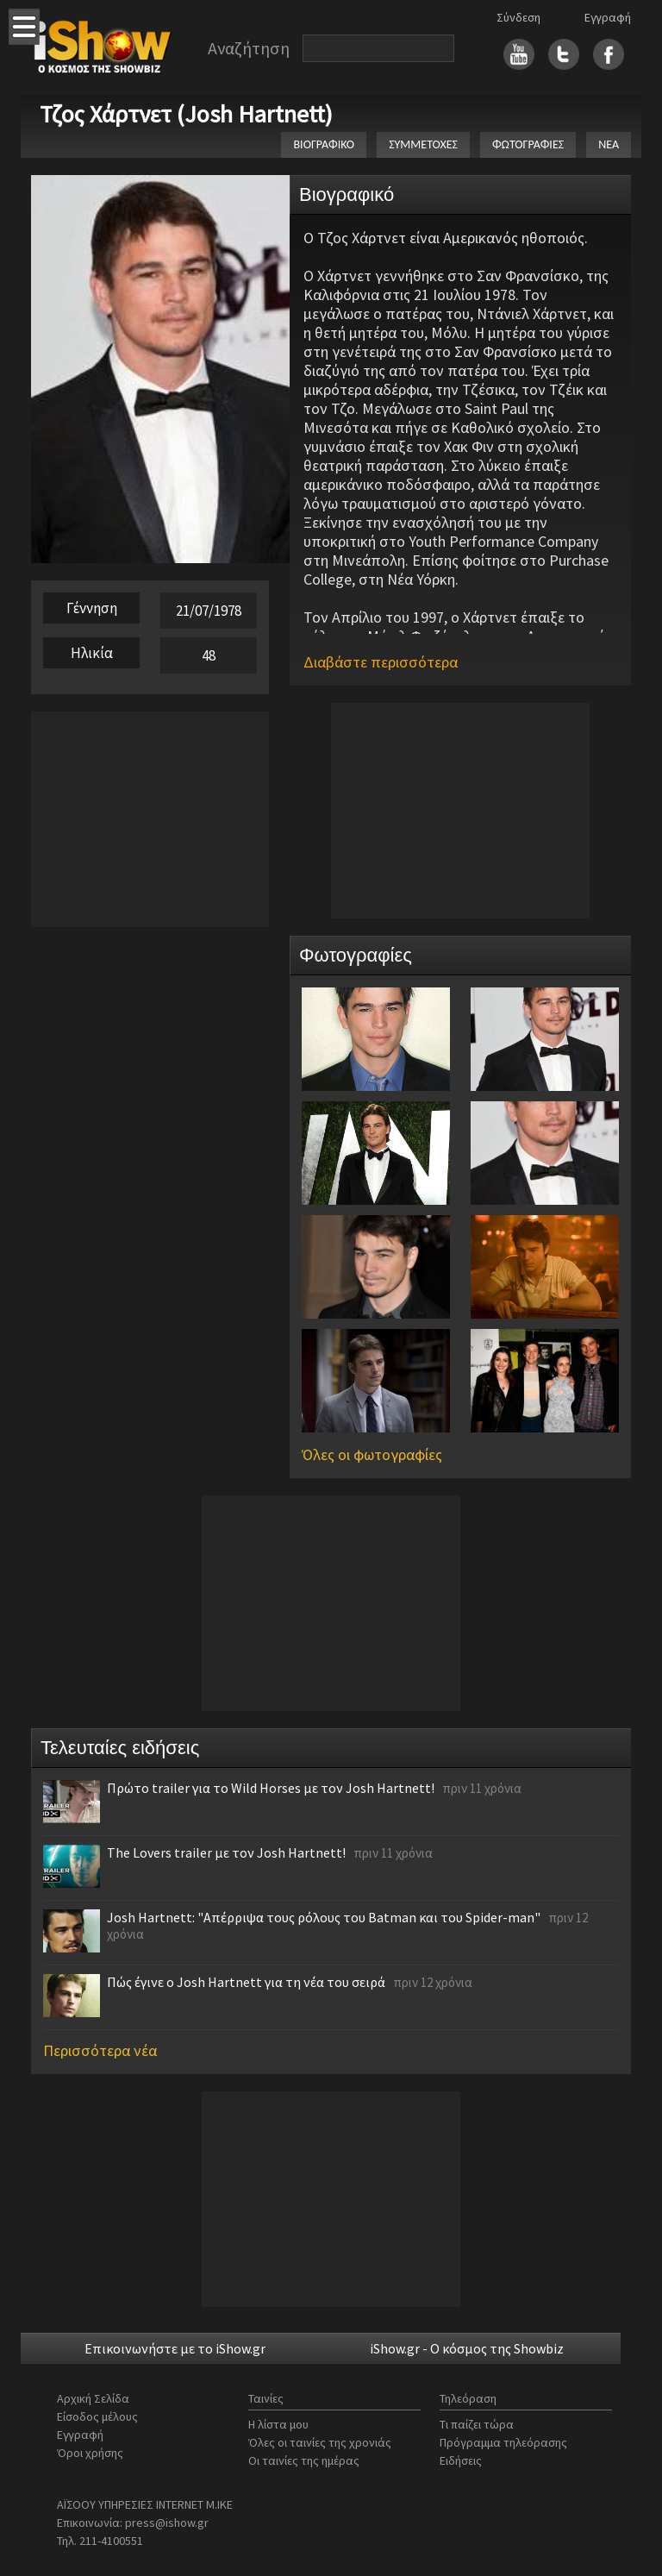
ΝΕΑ (608, 144)
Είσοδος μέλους (97, 2416)
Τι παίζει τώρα (477, 2424)
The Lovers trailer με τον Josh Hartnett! (226, 1852)
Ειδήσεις (461, 2460)
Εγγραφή (607, 17)
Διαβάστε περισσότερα (380, 662)
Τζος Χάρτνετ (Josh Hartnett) (186, 113)
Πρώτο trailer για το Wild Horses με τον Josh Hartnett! (270, 1787)
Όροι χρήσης (90, 2452)
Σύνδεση (518, 17)
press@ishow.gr (167, 2522)
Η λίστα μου (278, 2424)
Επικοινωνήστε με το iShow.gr (174, 2348)
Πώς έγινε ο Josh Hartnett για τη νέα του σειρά (246, 1981)
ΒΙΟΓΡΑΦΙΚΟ (323, 144)
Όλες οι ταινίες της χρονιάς (319, 2442)
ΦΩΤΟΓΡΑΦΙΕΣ (528, 144)
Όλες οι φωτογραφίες (372, 1454)
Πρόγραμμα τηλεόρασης (503, 2442)
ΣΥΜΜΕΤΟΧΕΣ (423, 144)
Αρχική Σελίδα (93, 2398)
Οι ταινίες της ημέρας (303, 2460)
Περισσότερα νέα (100, 2050)
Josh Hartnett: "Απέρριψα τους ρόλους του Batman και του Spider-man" (323, 1917)
